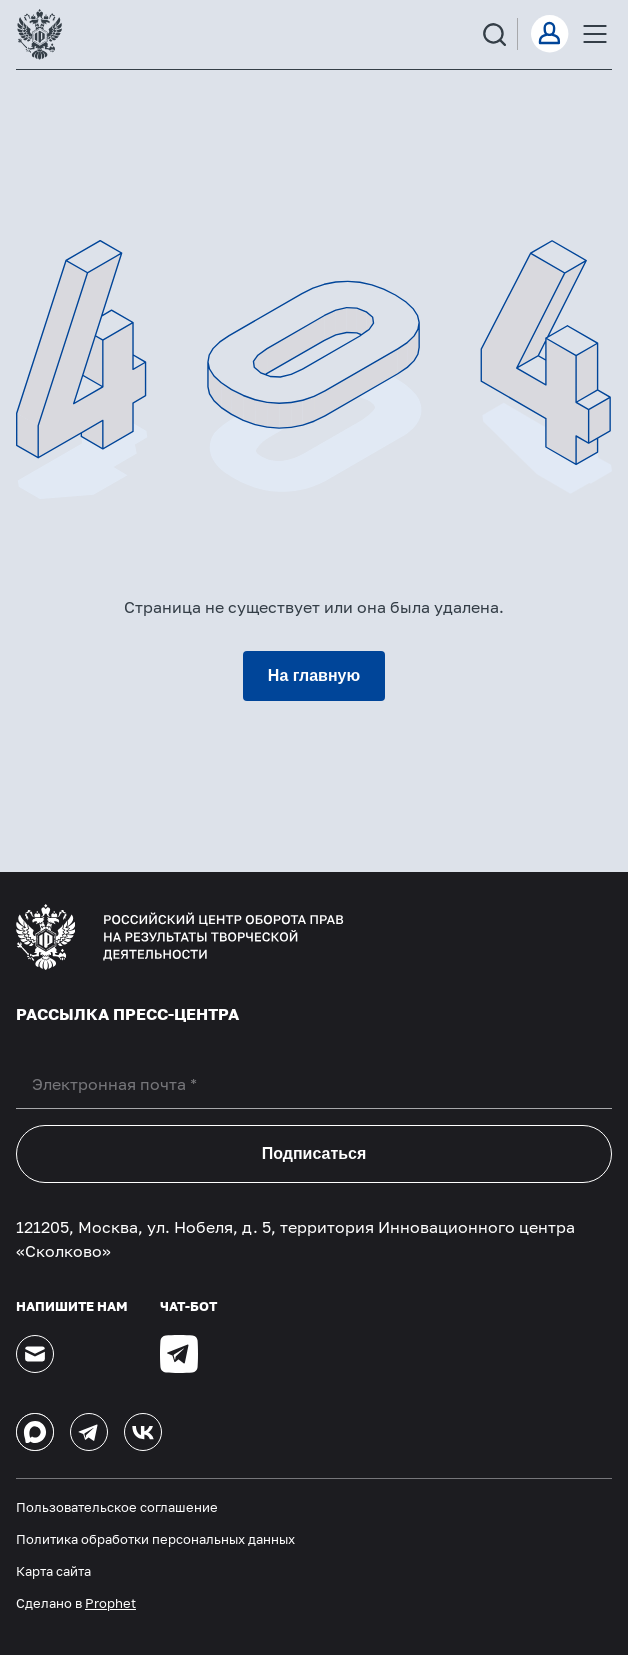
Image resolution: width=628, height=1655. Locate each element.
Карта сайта (53, 1571)
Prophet (110, 1603)
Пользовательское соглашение (117, 1507)
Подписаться (314, 1153)
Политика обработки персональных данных (155, 1539)
